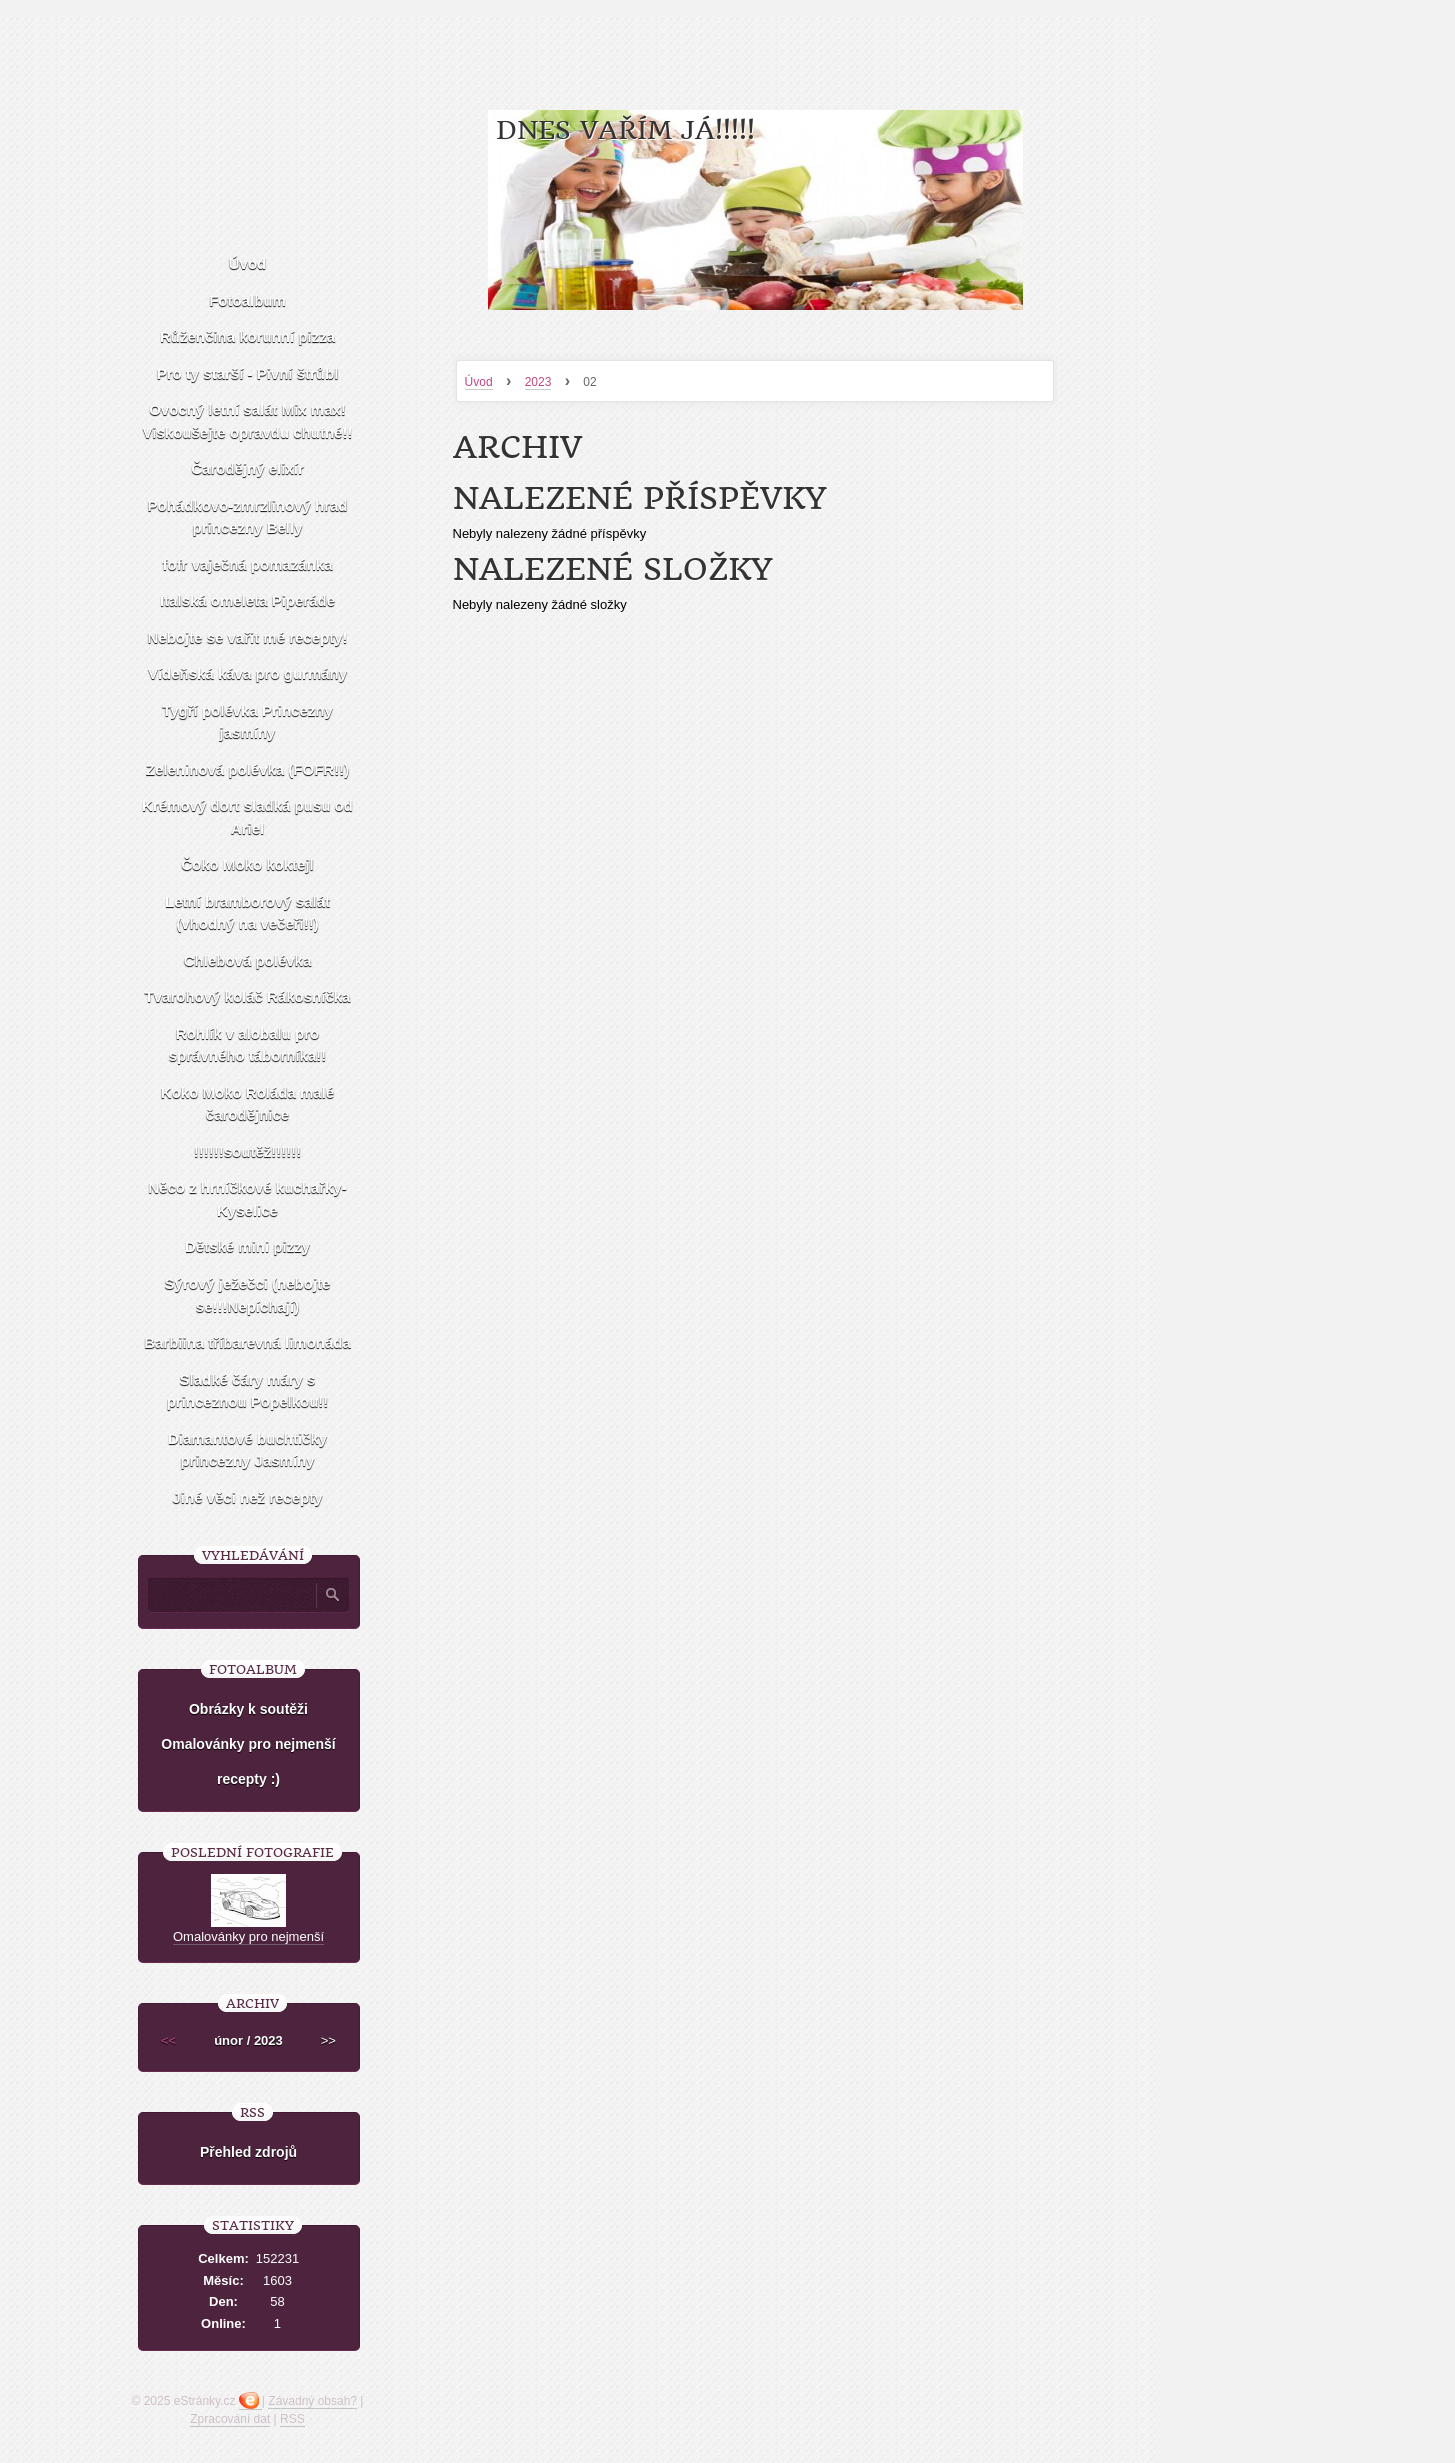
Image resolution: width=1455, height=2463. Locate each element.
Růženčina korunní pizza (247, 336)
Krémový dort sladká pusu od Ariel (247, 817)
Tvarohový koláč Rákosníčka (248, 996)
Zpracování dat (230, 2419)
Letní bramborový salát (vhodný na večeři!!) (247, 913)
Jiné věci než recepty (247, 1497)
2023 (538, 382)
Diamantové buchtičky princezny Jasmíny (247, 1450)
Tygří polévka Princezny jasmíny (247, 722)
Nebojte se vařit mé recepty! (247, 637)
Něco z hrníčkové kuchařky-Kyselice (247, 1199)
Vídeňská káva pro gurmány (247, 673)
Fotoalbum (247, 300)
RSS (292, 2419)
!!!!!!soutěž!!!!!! (247, 1151)
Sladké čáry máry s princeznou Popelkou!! (248, 1391)
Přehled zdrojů (248, 2152)
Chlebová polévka (248, 960)
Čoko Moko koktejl (247, 864)
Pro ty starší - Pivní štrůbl (248, 373)
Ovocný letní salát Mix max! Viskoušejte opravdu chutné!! (248, 421)
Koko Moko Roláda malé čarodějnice (247, 1104)
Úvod (479, 382)
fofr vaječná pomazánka (247, 564)
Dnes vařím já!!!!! (625, 130)
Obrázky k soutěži (248, 1709)
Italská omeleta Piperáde (247, 600)
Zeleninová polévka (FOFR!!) (247, 769)
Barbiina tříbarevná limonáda (247, 1342)
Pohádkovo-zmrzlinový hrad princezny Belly (247, 517)
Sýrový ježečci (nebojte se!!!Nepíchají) (248, 1295)
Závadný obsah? (312, 2401)
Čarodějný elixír (247, 468)
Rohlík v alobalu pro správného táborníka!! (248, 1045)
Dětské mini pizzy (247, 1246)
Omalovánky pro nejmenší (248, 1744)
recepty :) (248, 1779)
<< (168, 2040)
